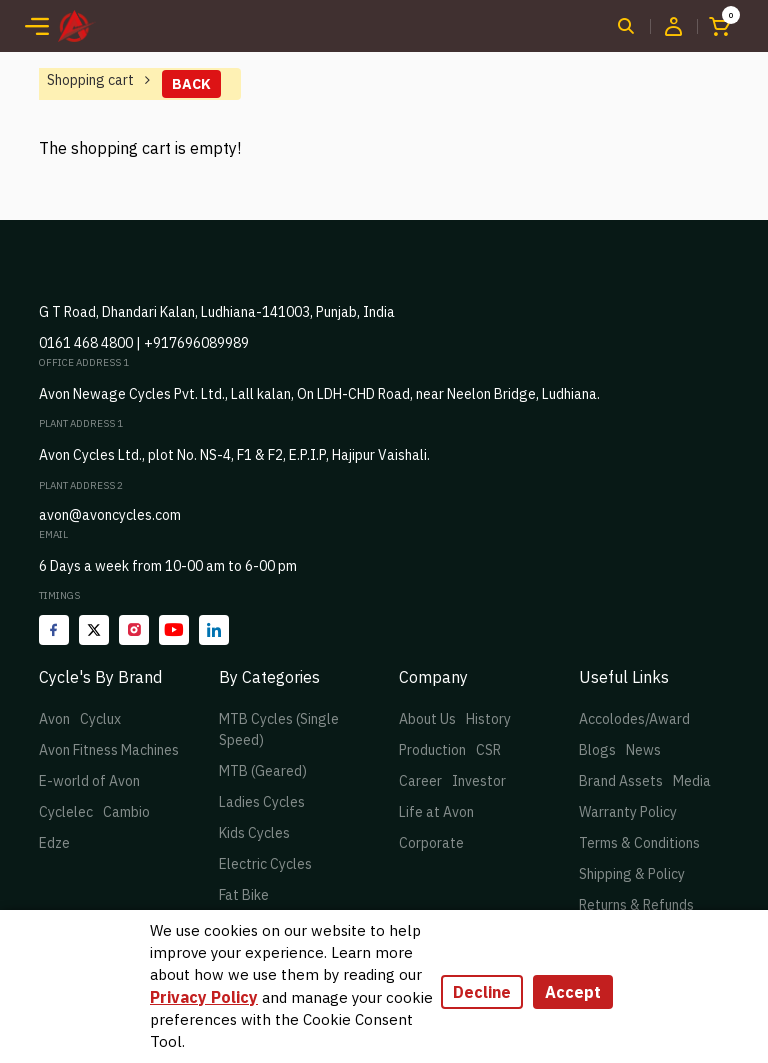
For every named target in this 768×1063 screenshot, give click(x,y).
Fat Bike (244, 895)
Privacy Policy (204, 997)
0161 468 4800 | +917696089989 (144, 343)
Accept (573, 992)
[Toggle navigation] (37, 26)
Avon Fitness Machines (109, 750)
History (488, 719)
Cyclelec (66, 812)
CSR (488, 750)
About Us (427, 719)
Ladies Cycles (262, 802)
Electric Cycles (265, 864)
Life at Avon (436, 812)
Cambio (126, 812)
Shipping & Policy (632, 874)
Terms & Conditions (639, 843)
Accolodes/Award (634, 719)
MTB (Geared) (263, 771)
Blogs (597, 750)
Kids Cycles (254, 833)
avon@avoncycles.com (110, 515)
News (643, 750)
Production (432, 750)
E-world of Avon (89, 781)
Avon (54, 719)
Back (191, 84)
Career (420, 781)
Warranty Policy (628, 812)
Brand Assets (621, 781)
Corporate (431, 843)
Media (692, 781)
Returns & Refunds (636, 905)
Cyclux (100, 719)
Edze (54, 843)
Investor (479, 781)
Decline (482, 992)
